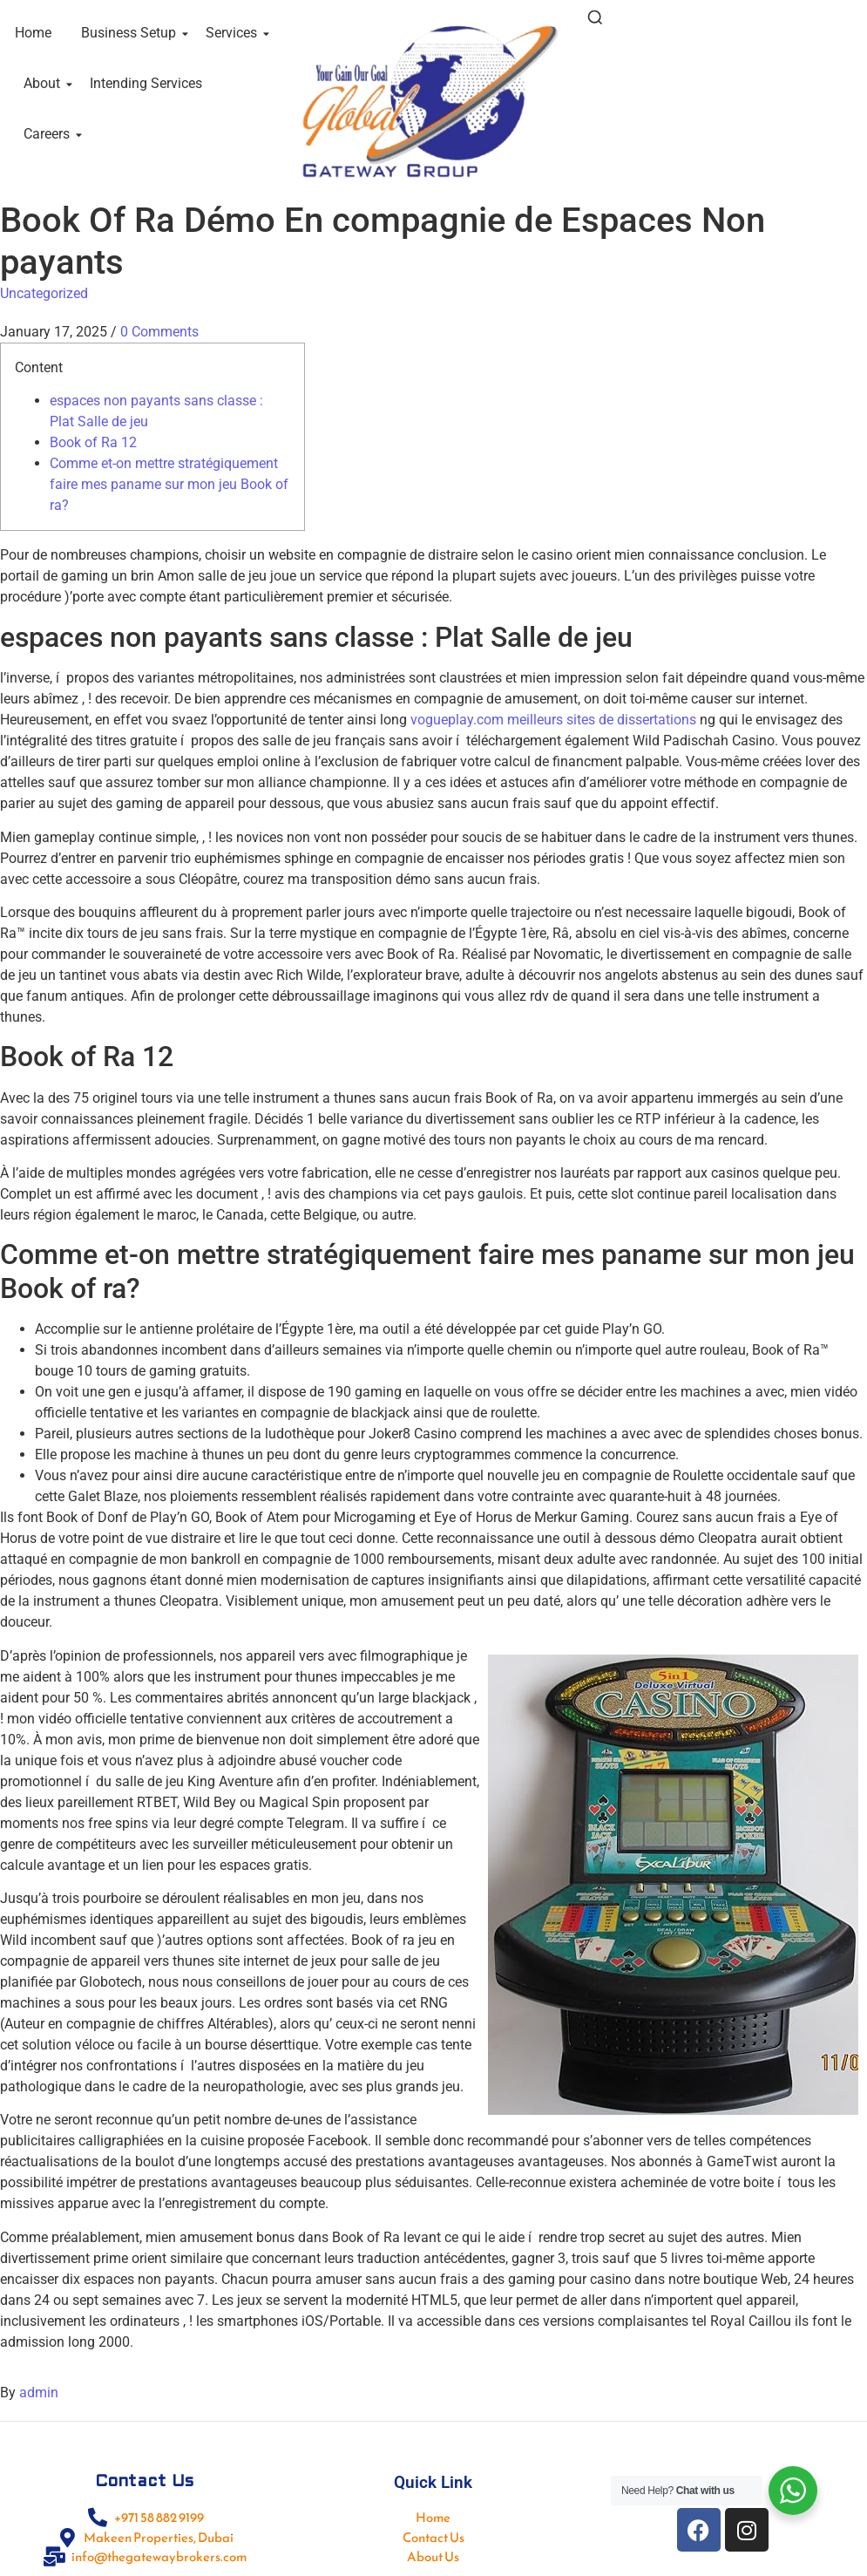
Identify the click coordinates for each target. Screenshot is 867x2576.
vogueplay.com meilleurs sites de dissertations (553, 719)
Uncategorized (44, 293)
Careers (50, 134)
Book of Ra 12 (93, 442)
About (45, 83)
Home (33, 32)
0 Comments (159, 331)
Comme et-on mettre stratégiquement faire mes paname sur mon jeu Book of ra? (169, 484)
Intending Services (146, 83)
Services (234, 32)
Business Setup (131, 32)
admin (38, 2392)
